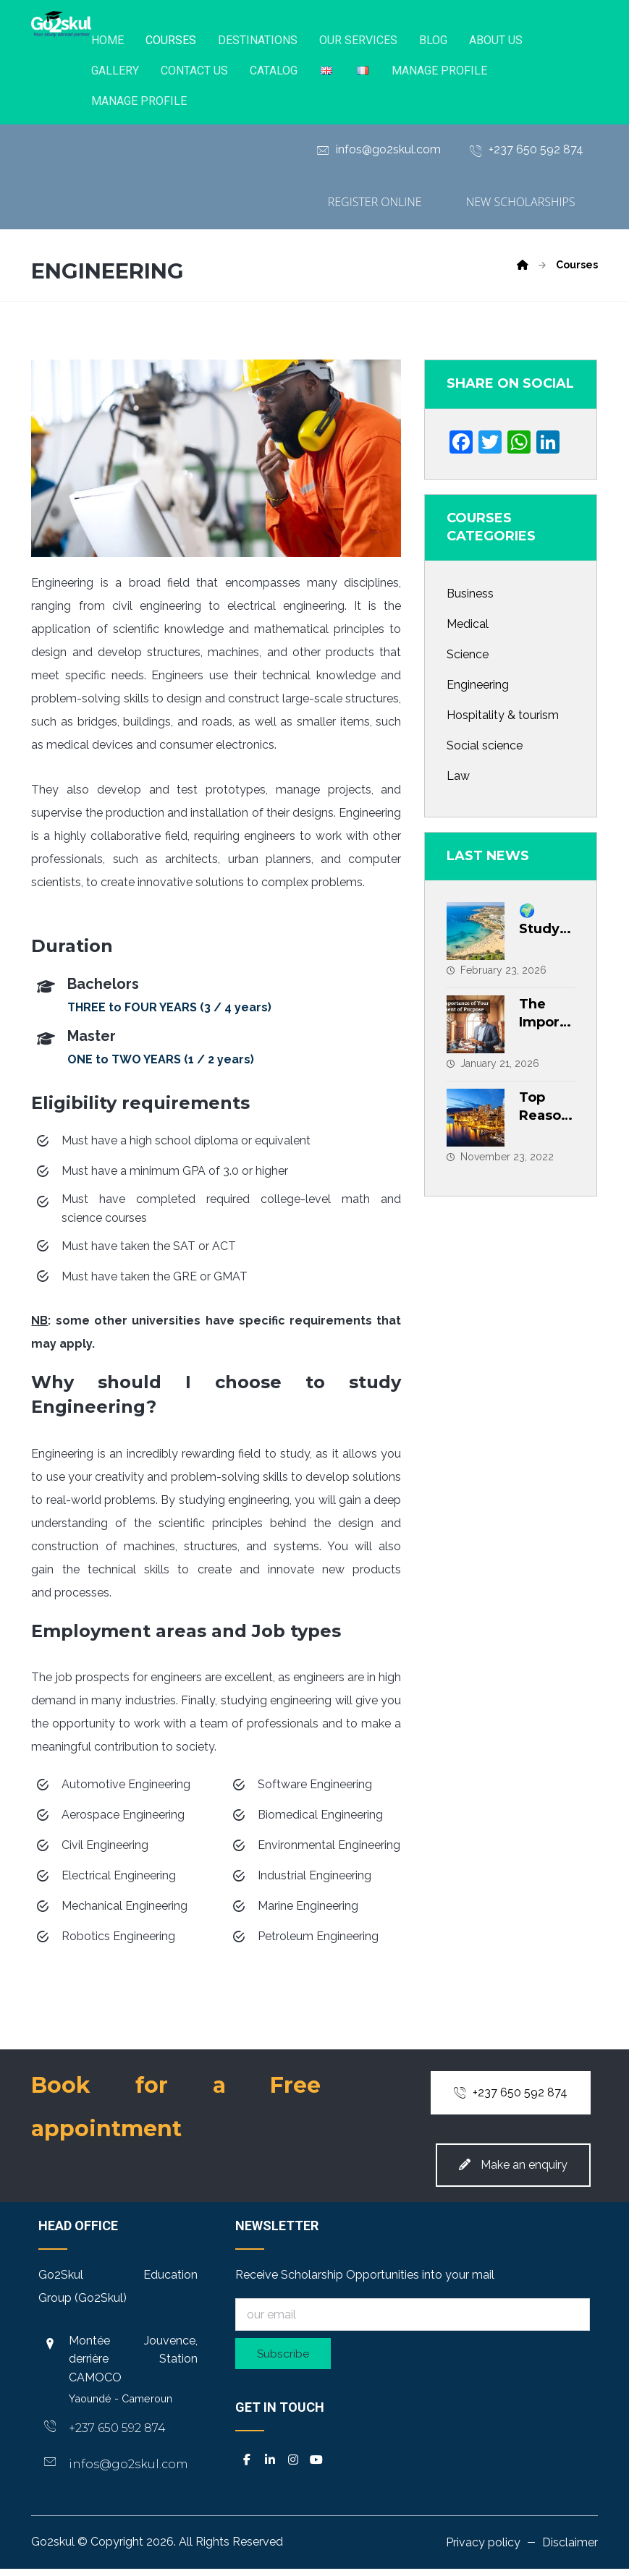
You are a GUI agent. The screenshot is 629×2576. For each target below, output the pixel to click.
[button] (246, 2464)
